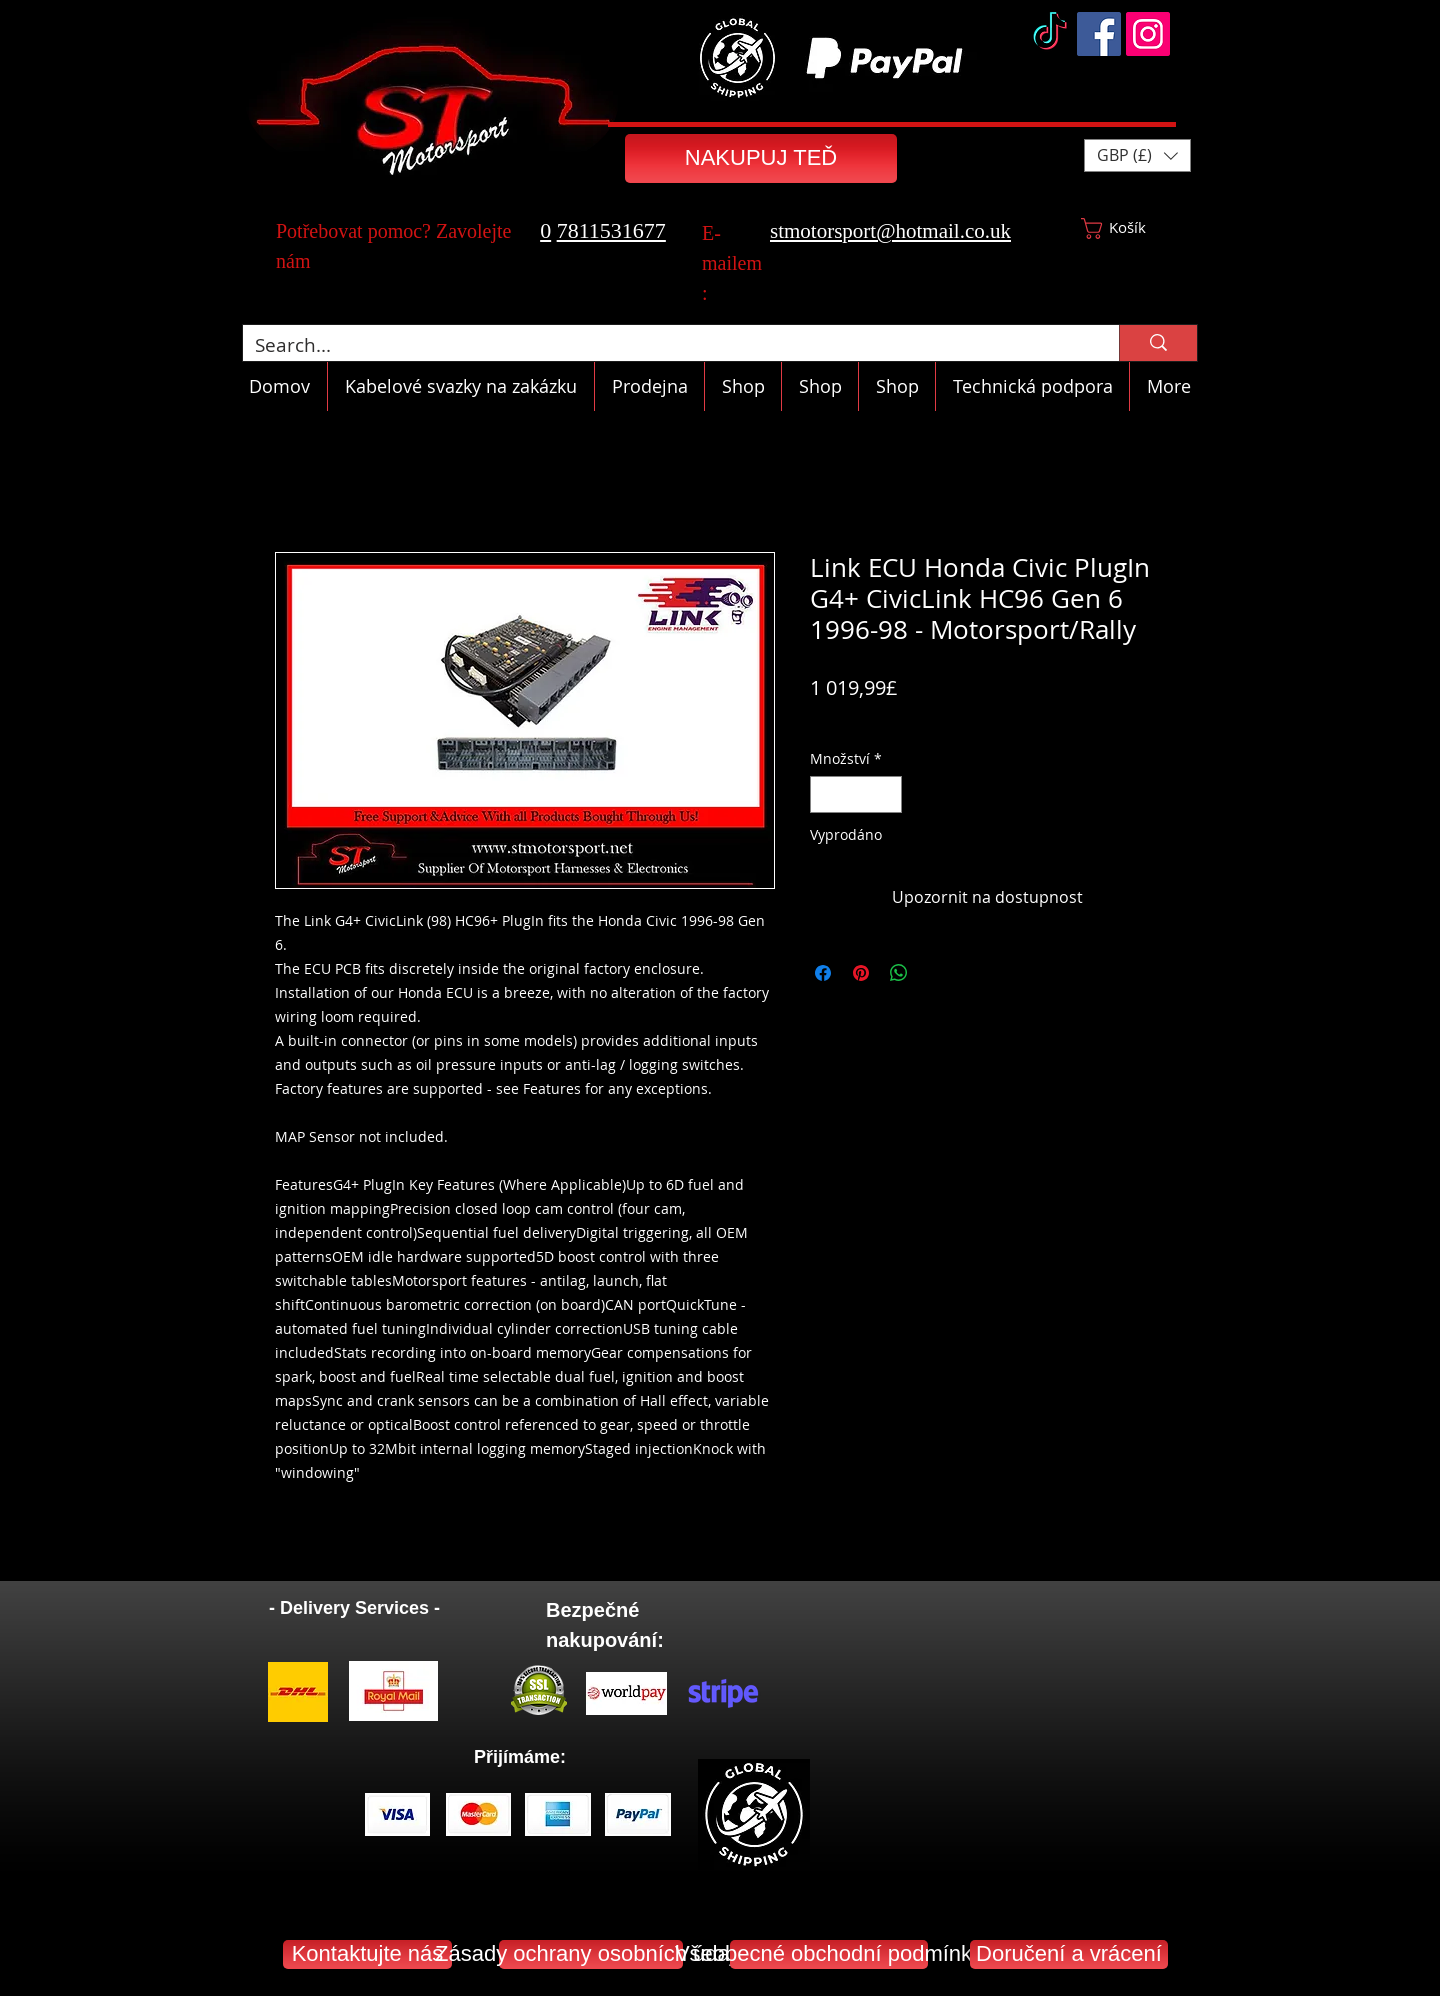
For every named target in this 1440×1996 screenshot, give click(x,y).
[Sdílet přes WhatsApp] (899, 973)
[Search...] (666, 345)
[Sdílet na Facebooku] (823, 973)
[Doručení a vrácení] (1069, 1954)
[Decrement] (825, 794)
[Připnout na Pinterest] (861, 973)
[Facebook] (1099, 34)
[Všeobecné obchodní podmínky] (829, 1954)
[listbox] (1137, 155)
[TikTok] (1050, 34)
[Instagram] (1148, 34)
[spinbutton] (856, 794)
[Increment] (886, 794)
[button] (1137, 155)
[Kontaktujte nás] (367, 1954)
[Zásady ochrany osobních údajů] (591, 1954)
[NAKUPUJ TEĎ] (761, 158)
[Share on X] (937, 973)
